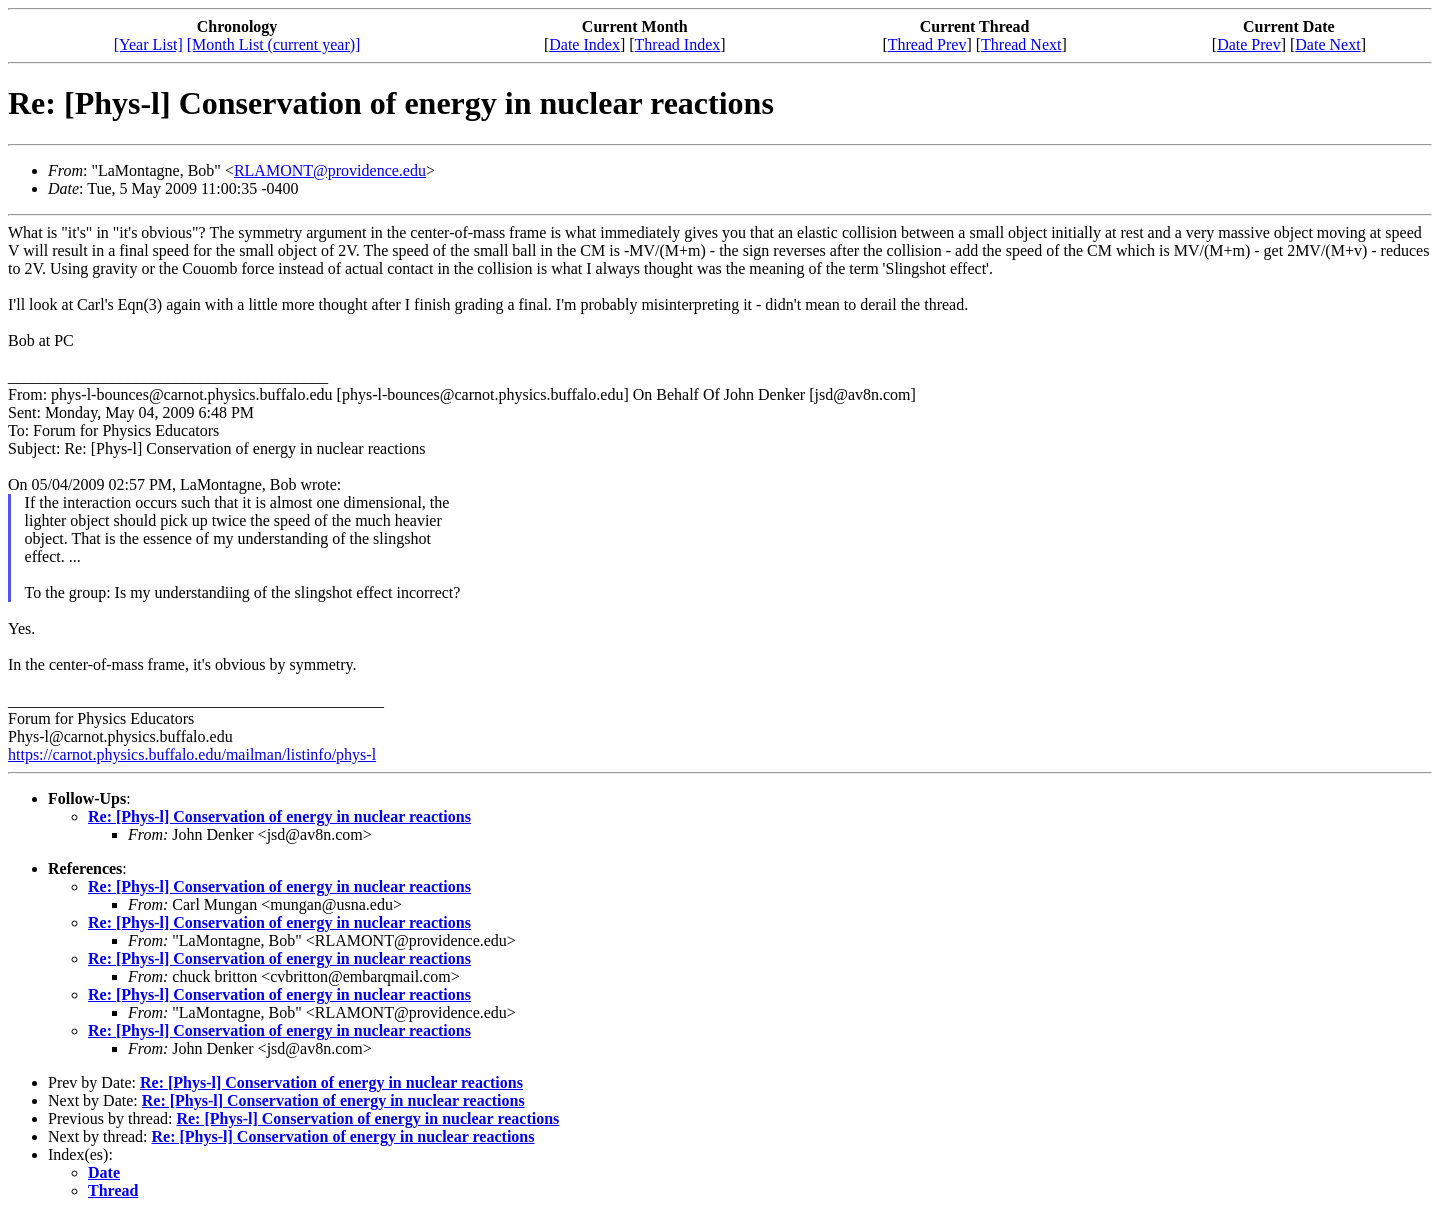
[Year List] (148, 44)
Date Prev (1249, 44)
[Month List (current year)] (274, 44)
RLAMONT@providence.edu (330, 170)
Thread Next (1021, 44)
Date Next (1327, 44)
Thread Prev (927, 44)
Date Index (584, 44)
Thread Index (678, 44)
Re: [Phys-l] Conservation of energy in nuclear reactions (279, 816)
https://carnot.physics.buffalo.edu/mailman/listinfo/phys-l (192, 754)
